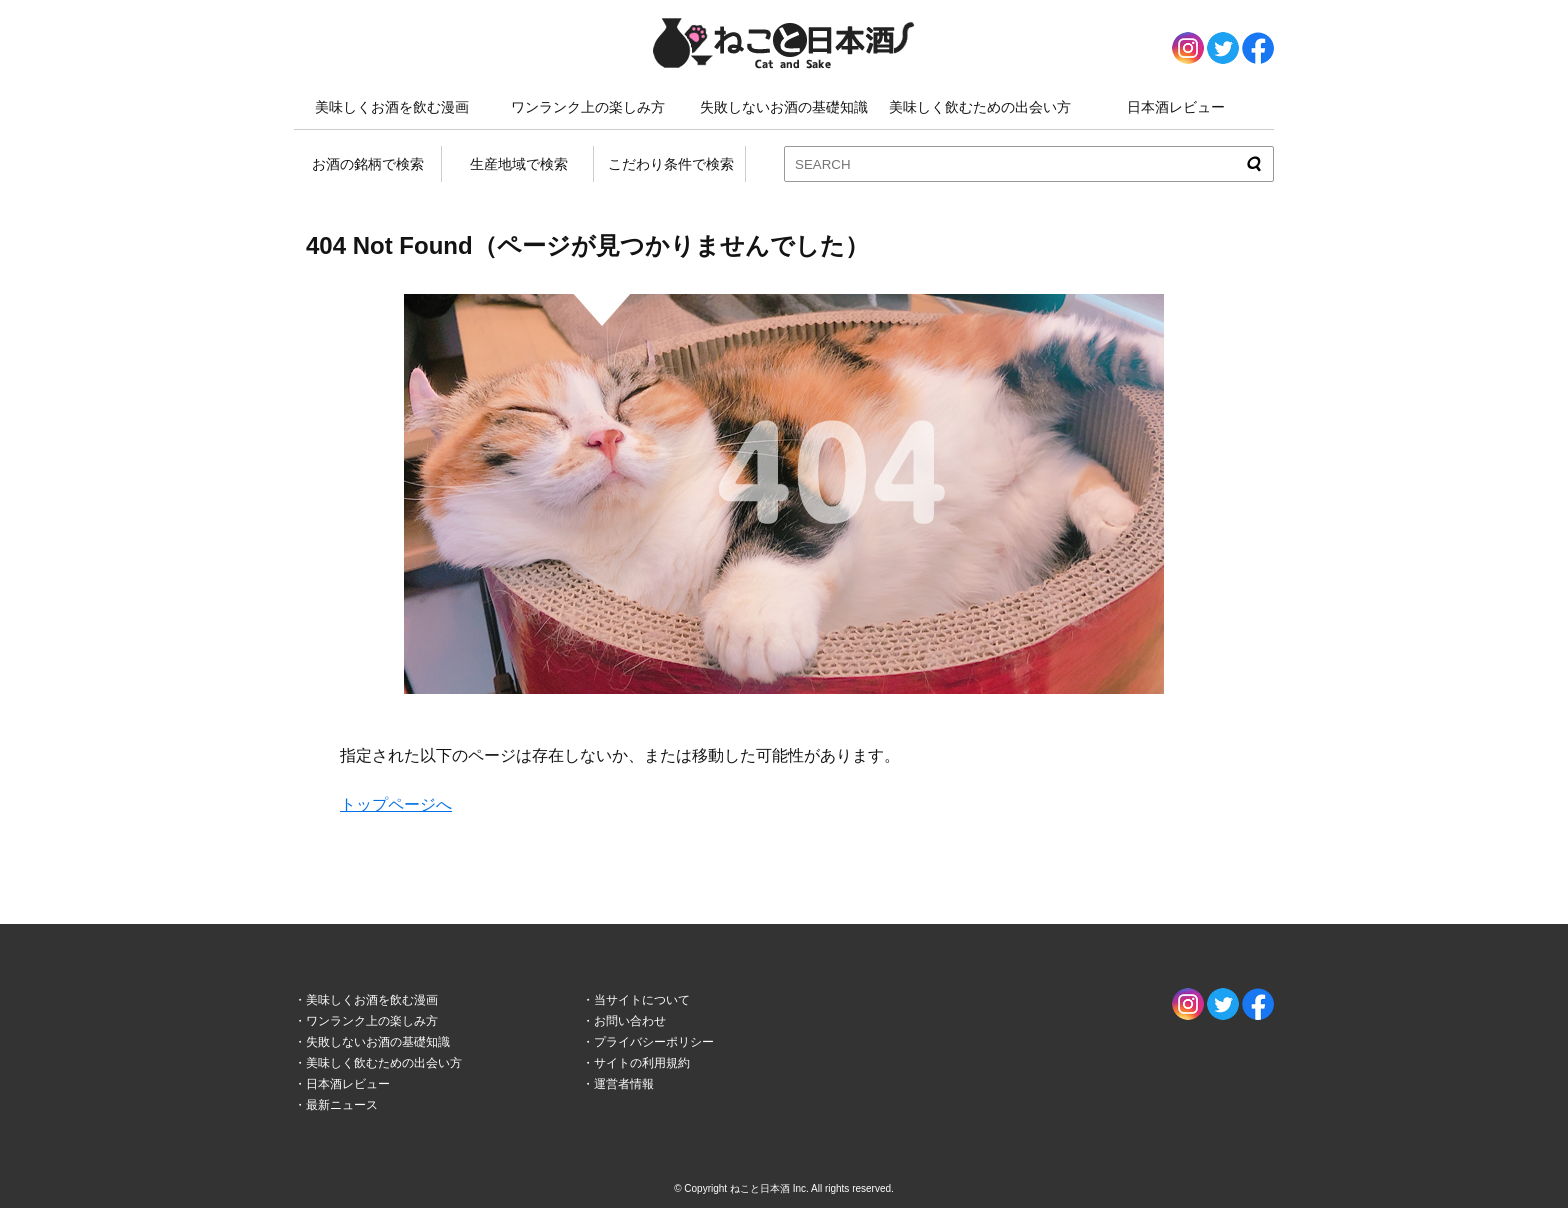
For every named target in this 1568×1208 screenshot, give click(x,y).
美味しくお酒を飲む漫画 (392, 107)
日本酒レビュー (1176, 107)
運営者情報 (624, 1084)
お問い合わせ (630, 1021)
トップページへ (396, 804)
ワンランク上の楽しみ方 (588, 107)
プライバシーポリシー (654, 1042)
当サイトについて (642, 1000)
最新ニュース (342, 1105)
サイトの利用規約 (642, 1063)
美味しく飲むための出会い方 (980, 107)
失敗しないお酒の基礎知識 (784, 107)
